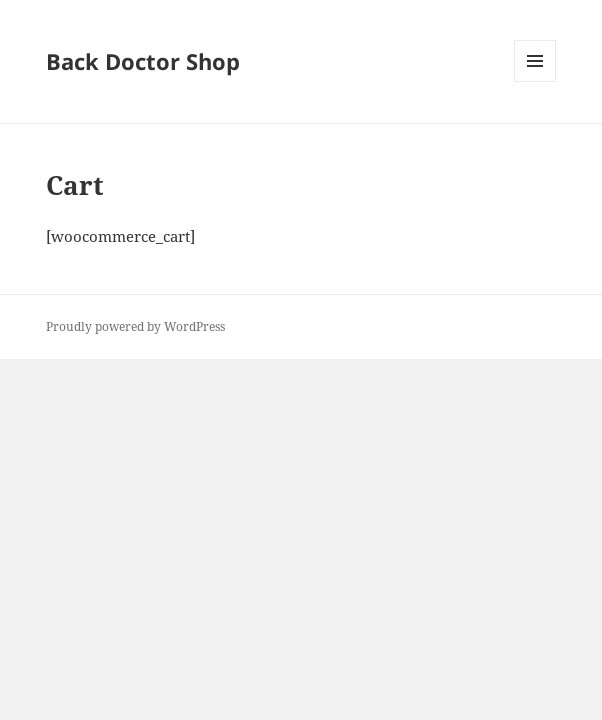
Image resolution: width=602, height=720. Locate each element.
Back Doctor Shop (143, 61)
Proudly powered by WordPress (135, 326)
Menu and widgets (535, 81)
